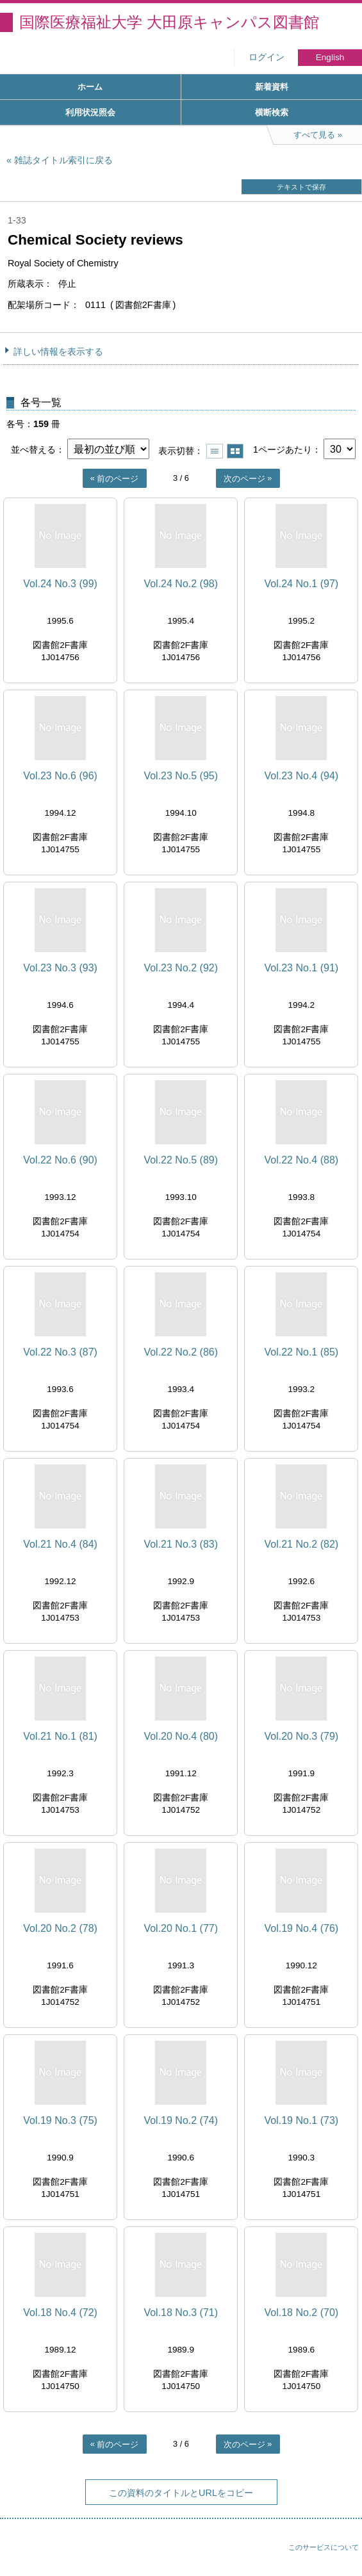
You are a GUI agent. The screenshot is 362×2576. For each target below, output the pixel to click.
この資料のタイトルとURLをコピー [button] (181, 2493)
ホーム (90, 87)
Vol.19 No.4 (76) (302, 1928)
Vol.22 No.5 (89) (181, 1159)
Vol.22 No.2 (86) (181, 1352)
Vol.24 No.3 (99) (60, 583)
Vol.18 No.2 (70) (302, 2312)
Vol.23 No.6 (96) (60, 775)
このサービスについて (323, 2547)
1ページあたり (282, 449)
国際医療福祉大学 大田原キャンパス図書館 (169, 22)
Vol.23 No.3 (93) (60, 967)
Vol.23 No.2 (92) (181, 967)
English (330, 57)
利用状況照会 (90, 112)
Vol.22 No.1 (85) (302, 1352)
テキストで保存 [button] (301, 187)
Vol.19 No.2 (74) (181, 2120)
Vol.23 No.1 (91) (302, 967)
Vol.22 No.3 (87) (60, 1352)
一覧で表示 (214, 451)
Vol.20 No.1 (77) (181, 1928)
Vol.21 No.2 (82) (302, 1544)
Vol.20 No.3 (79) (302, 1736)
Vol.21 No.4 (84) (60, 1544)
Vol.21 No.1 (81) (60, 1736)
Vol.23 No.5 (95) (181, 775)
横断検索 (271, 112)
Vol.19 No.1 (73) (302, 2120)
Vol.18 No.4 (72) (60, 2312)
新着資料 (271, 87)
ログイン (266, 57)
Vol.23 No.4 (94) (302, 775)
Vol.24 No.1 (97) (302, 583)
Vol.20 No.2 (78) (60, 1928)
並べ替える (33, 449)
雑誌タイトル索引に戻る (63, 160)
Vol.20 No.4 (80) (181, 1736)
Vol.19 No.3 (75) (60, 2120)
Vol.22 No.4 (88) (302, 1159)
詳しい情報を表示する (58, 351)
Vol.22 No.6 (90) (60, 1159)
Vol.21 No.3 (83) (181, 1544)
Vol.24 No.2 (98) (181, 583)
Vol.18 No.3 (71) (181, 2312)
